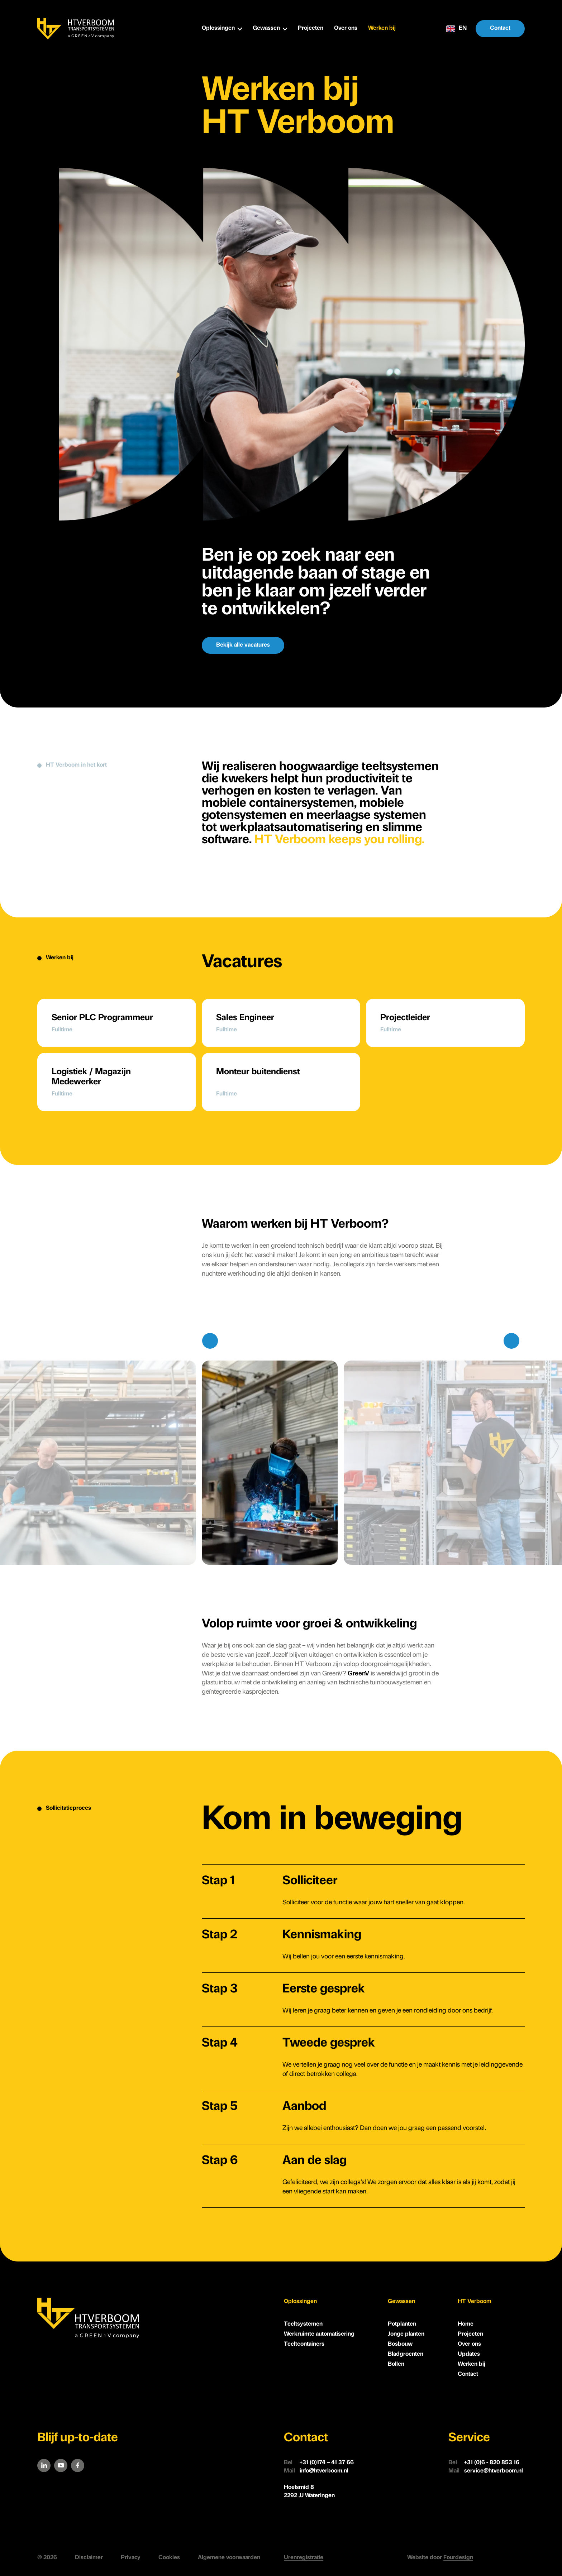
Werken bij (382, 28)
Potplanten (402, 2324)
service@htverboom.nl (485, 2471)
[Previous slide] (210, 1341)
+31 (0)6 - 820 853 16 (483, 2463)
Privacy (130, 2558)
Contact (500, 28)
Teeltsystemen (303, 2324)
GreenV (358, 1673)
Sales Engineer (245, 1018)
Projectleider (405, 1018)
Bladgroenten (405, 2354)
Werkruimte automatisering (319, 2334)
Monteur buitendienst (258, 1072)
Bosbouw (400, 2344)
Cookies (169, 2558)
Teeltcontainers (304, 2344)
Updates (469, 2354)
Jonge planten (406, 2334)
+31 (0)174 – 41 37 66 (319, 2463)
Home (465, 2324)
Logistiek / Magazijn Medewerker (91, 1077)
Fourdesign (458, 2558)
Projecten (310, 28)
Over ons (345, 28)
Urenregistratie (303, 2558)
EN (456, 28)
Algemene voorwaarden (229, 2558)
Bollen (396, 2364)
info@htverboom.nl (316, 2471)
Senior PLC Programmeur (102, 1018)
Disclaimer (89, 2558)
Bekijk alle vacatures (243, 645)
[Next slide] (511, 1341)
